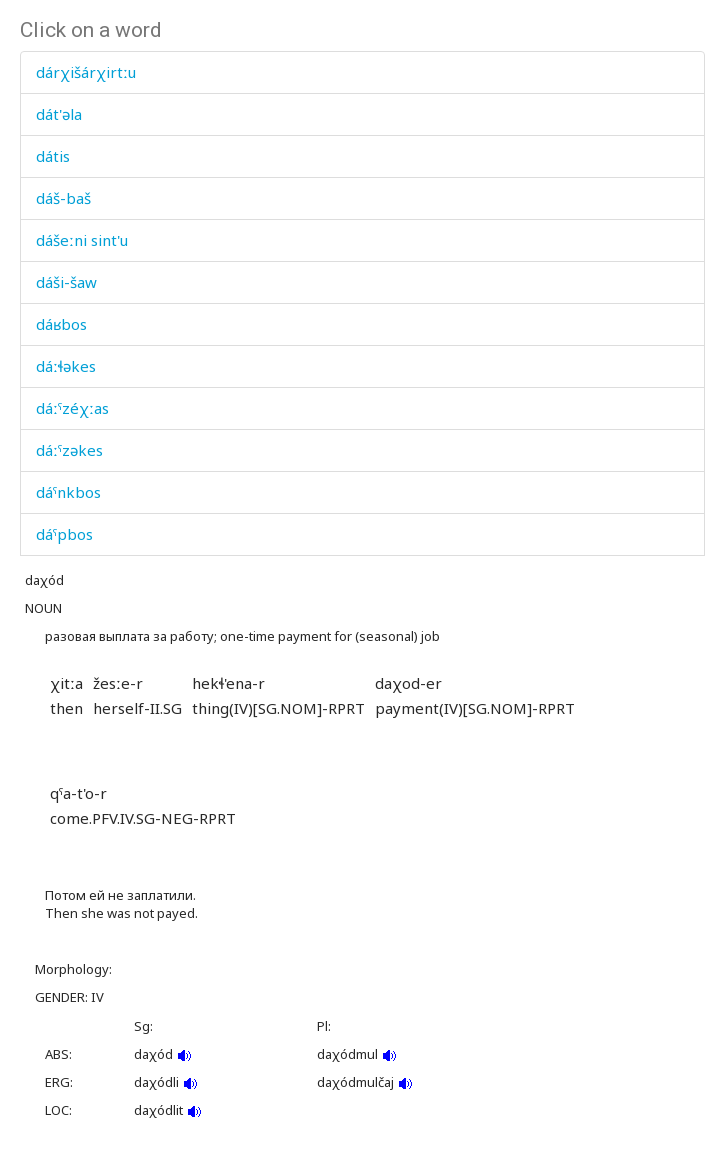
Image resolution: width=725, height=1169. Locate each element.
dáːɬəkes (66, 366)
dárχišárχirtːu (86, 72)
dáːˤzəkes (69, 450)
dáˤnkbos (68, 492)
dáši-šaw (66, 282)
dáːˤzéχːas (72, 408)
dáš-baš (63, 198)
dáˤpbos (64, 534)
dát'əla (59, 114)
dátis (53, 156)
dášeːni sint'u (82, 240)
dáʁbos (61, 324)
